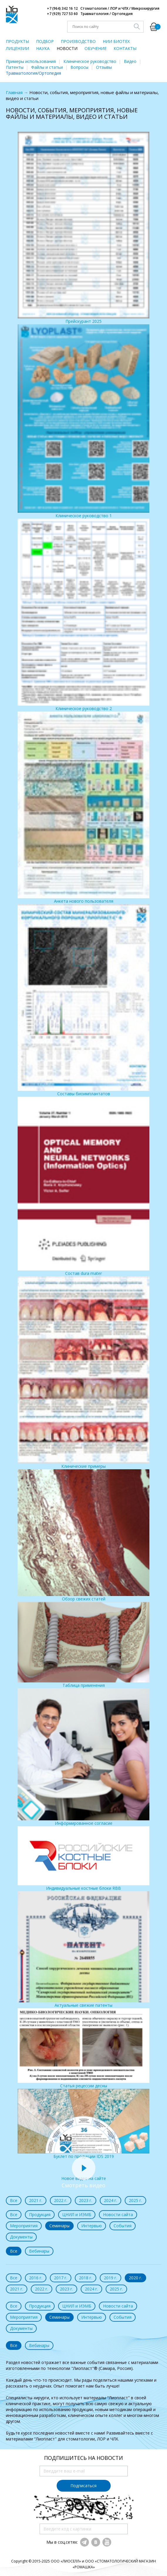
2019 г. (110, 2277)
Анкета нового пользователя (83, 808)
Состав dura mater (83, 1186)
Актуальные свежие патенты (83, 1949)
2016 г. (35, 2277)
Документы (21, 2237)
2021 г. (35, 2200)
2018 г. (85, 2277)
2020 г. (135, 2277)
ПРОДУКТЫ (17, 41)
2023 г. (85, 2200)
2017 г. (60, 2277)
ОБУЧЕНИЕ (96, 48)
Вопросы (79, 67)
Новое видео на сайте (83, 2175)
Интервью (91, 2225)
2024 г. (110, 2200)
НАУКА (43, 48)
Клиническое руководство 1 (83, 421)
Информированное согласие (83, 1757)
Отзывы (104, 67)
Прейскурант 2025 (83, 228)
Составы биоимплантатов (83, 1000)
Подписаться (83, 2485)
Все (13, 2200)
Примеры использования (31, 61)
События (122, 2225)
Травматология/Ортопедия (33, 73)
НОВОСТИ (67, 48)
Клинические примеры (83, 1372)
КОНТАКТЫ (125, 48)
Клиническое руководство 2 (83, 615)
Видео (130, 61)
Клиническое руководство (89, 61)
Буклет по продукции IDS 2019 (83, 2124)
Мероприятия (24, 2225)
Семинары (59, 2225)
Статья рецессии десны (83, 2048)
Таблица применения (83, 1645)
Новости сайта (118, 2214)
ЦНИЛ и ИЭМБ (76, 2214)
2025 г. (135, 2200)
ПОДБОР (45, 41)
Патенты (14, 67)
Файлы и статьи (47, 67)
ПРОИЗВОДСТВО (78, 41)
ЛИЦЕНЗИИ (17, 48)
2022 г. (60, 2200)
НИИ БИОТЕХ (116, 41)
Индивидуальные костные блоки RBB (83, 1858)
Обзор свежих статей (83, 1535)
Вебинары (39, 2251)
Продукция (39, 2214)
